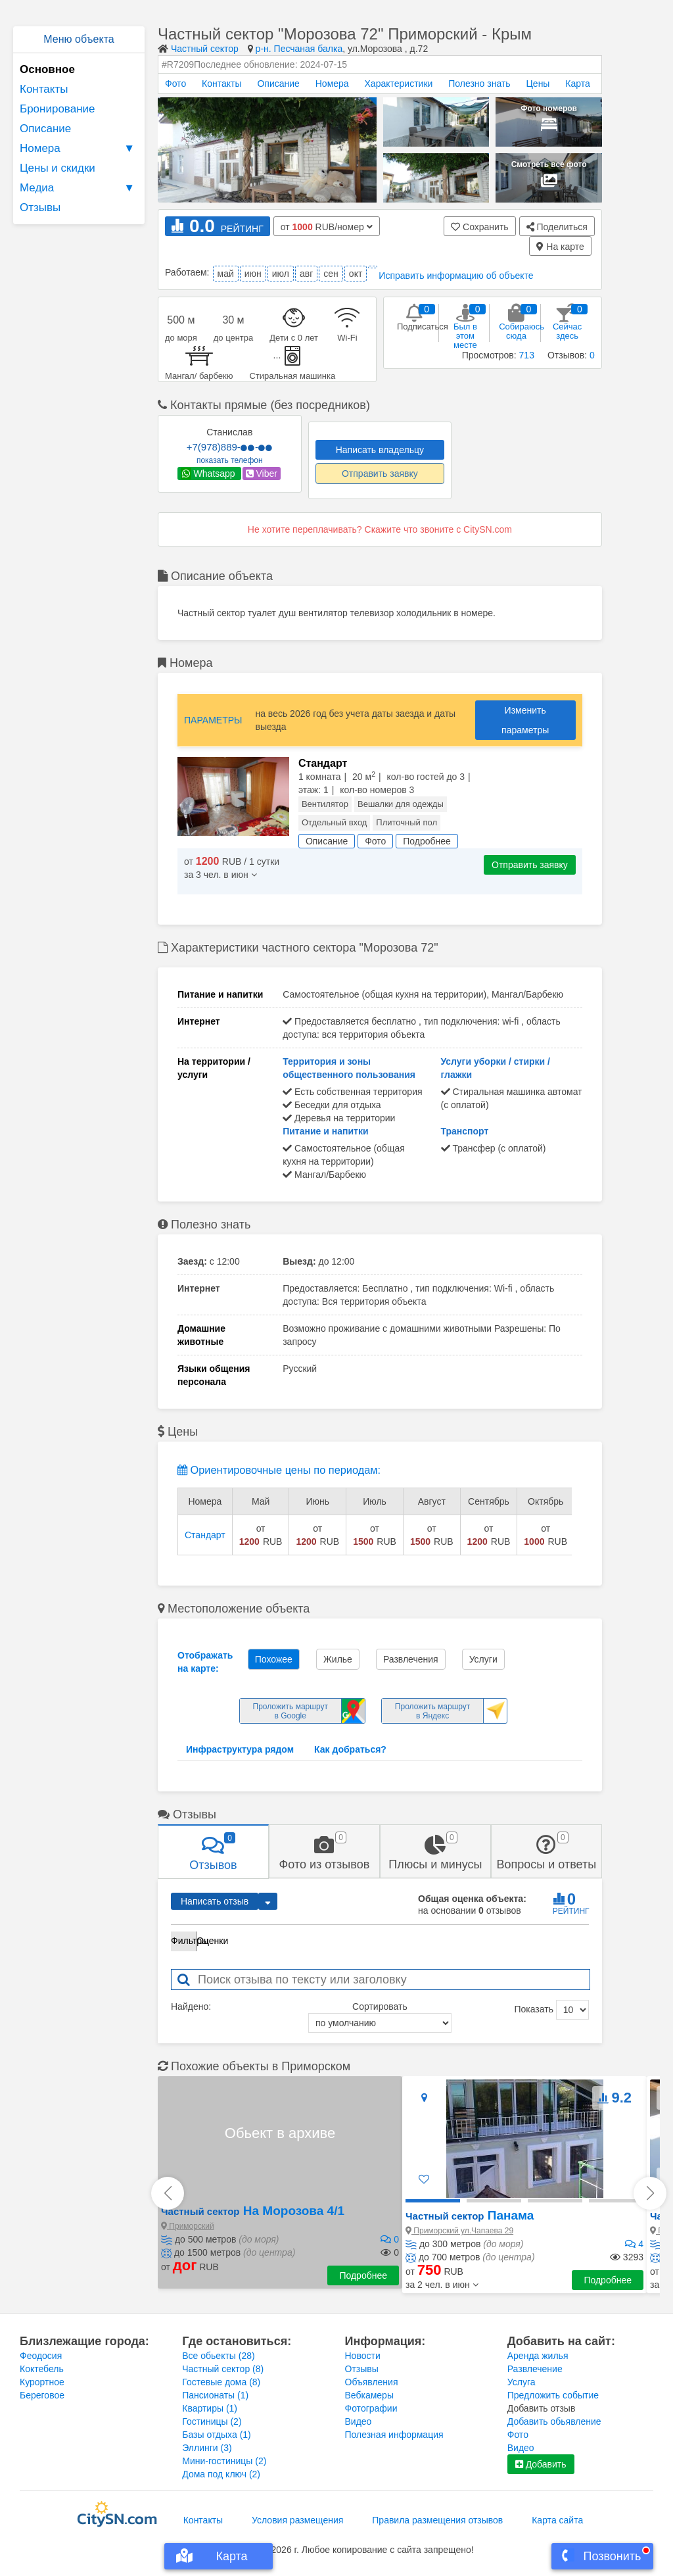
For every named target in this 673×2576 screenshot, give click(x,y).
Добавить (541, 2464)
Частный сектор (205, 48)
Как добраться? (350, 1749)
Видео (358, 2421)
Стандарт (205, 1535)
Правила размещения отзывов (437, 2520)
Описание (45, 128)
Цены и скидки (57, 168)
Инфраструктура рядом (240, 1749)
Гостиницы (211, 2421)
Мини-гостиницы (224, 2461)
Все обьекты (218, 2355)
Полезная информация (394, 2434)
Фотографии (371, 2408)
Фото (175, 83)
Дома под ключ (221, 2474)
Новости (363, 2355)
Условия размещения (297, 2520)
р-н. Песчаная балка (299, 48)
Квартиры (209, 2408)
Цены (537, 83)
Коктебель (42, 2369)
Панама (470, 2215)
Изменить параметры (525, 720)
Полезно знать (479, 83)
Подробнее (363, 2275)
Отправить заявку (380, 473)
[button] (442, 2284)
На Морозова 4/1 (252, 2211)
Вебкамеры (369, 2395)
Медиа (79, 188)
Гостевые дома (221, 2382)
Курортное (42, 2382)
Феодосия (41, 2355)
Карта (577, 83)
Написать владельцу (380, 450)
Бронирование (57, 109)
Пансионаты (215, 2395)
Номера (79, 148)
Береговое (42, 2395)
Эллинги (206, 2447)
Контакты (44, 89)
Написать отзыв (214, 1901)
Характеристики (399, 83)
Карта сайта (557, 2520)
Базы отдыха (216, 2434)
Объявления (371, 2382)
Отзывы (40, 207)
